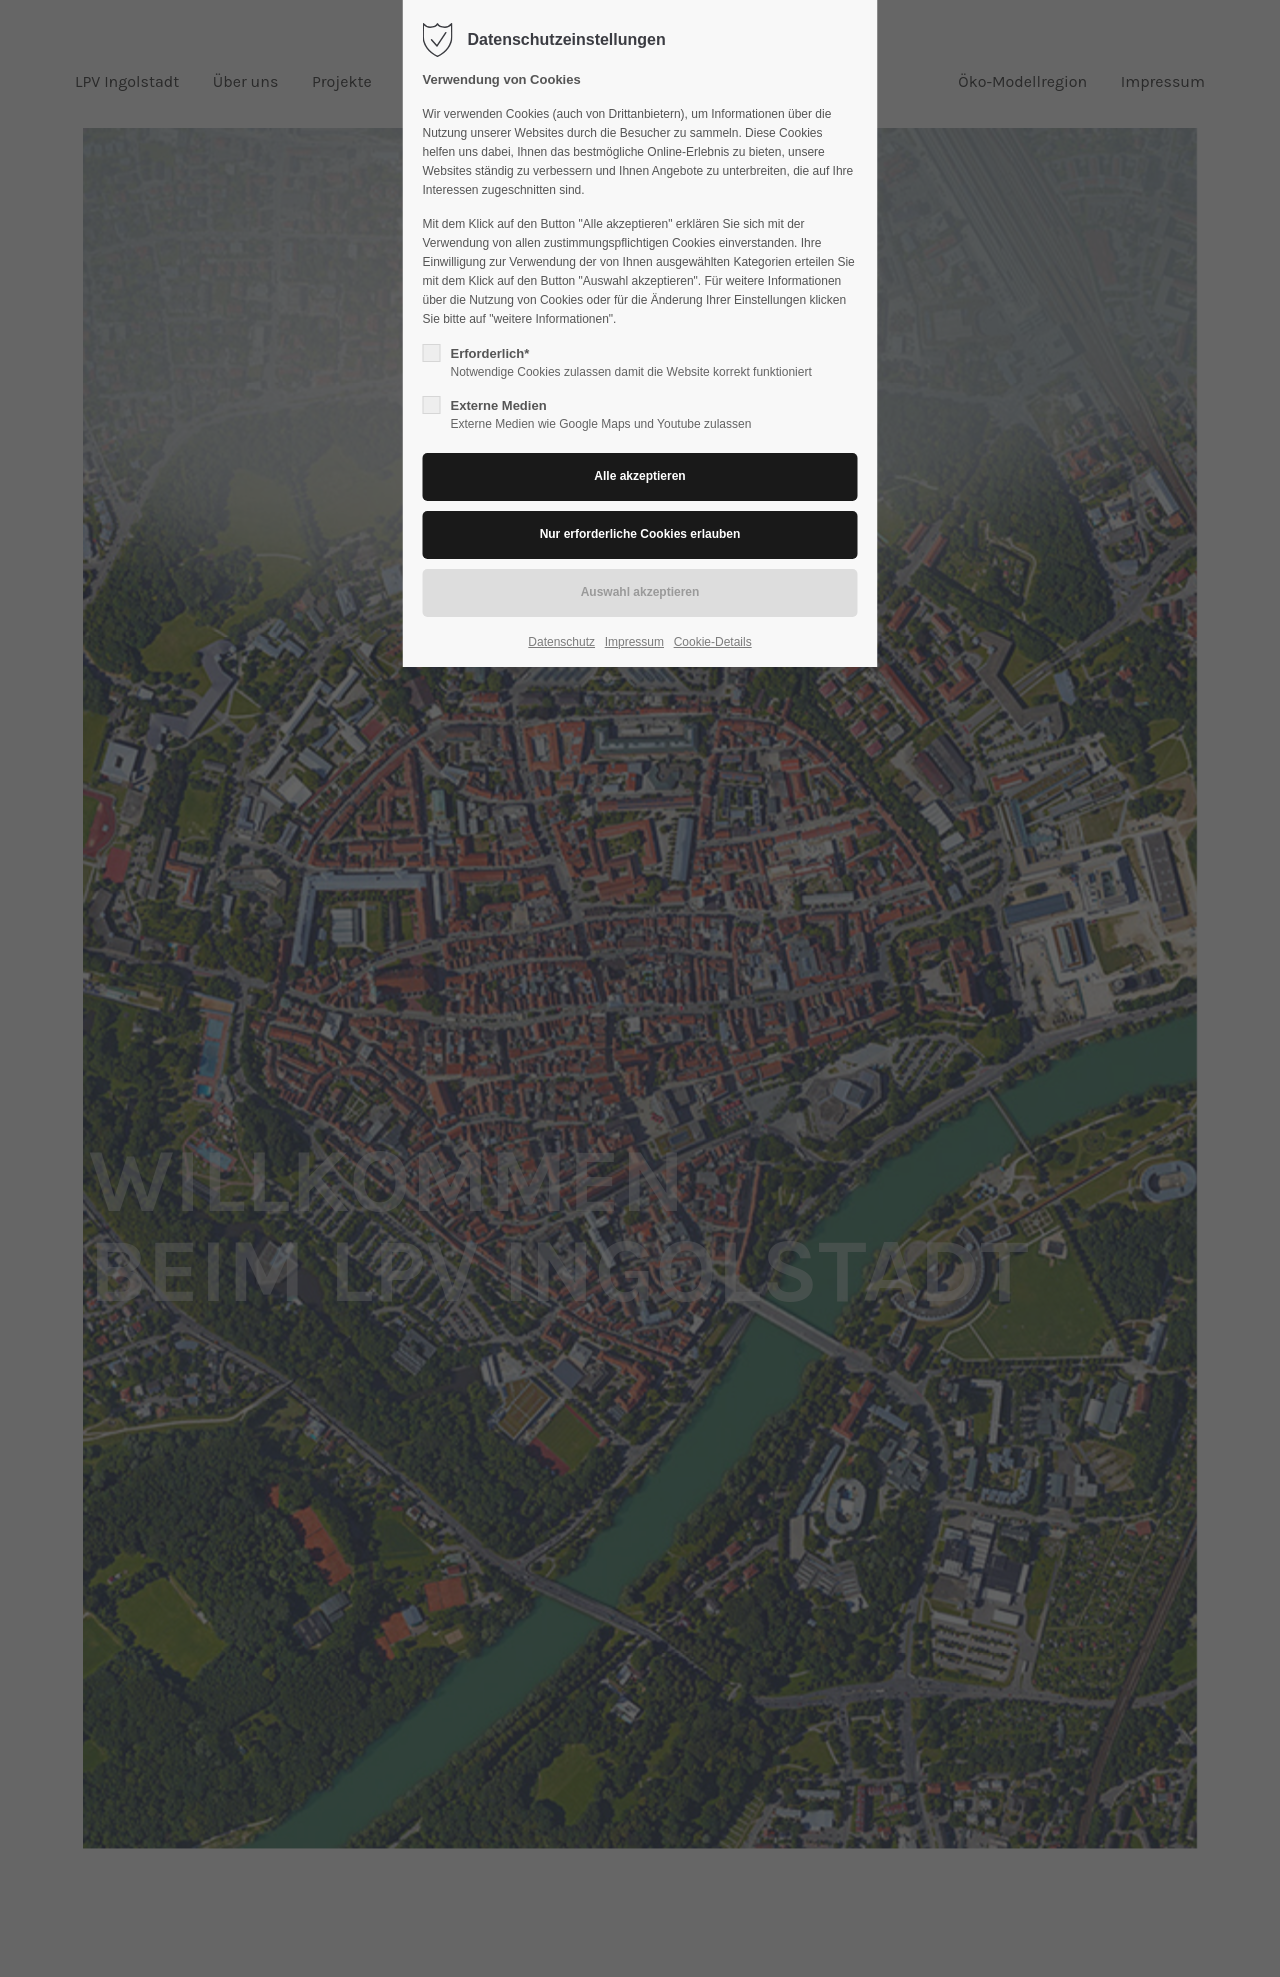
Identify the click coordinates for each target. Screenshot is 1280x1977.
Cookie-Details (713, 642)
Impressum (634, 642)
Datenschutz (561, 642)
